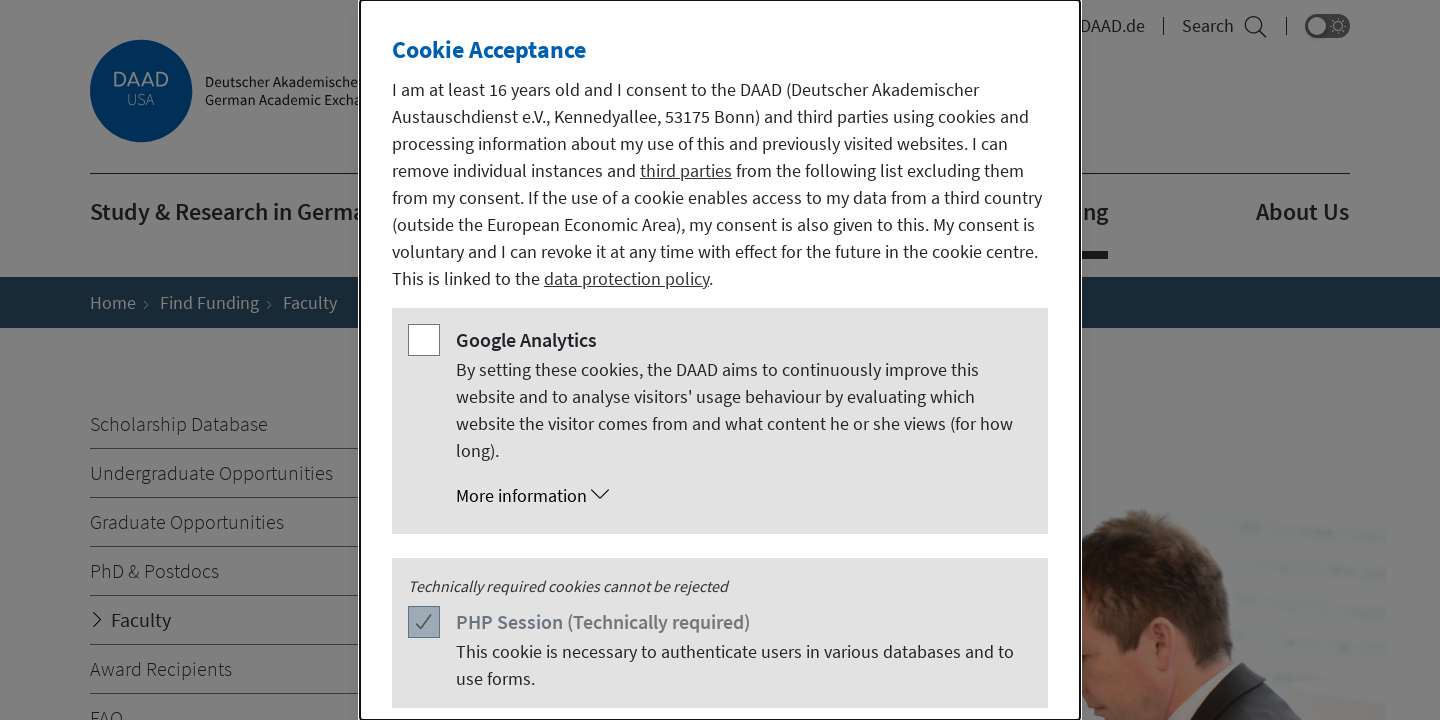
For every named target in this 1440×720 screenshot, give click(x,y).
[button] (740, 496)
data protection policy (626, 278)
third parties (686, 170)
